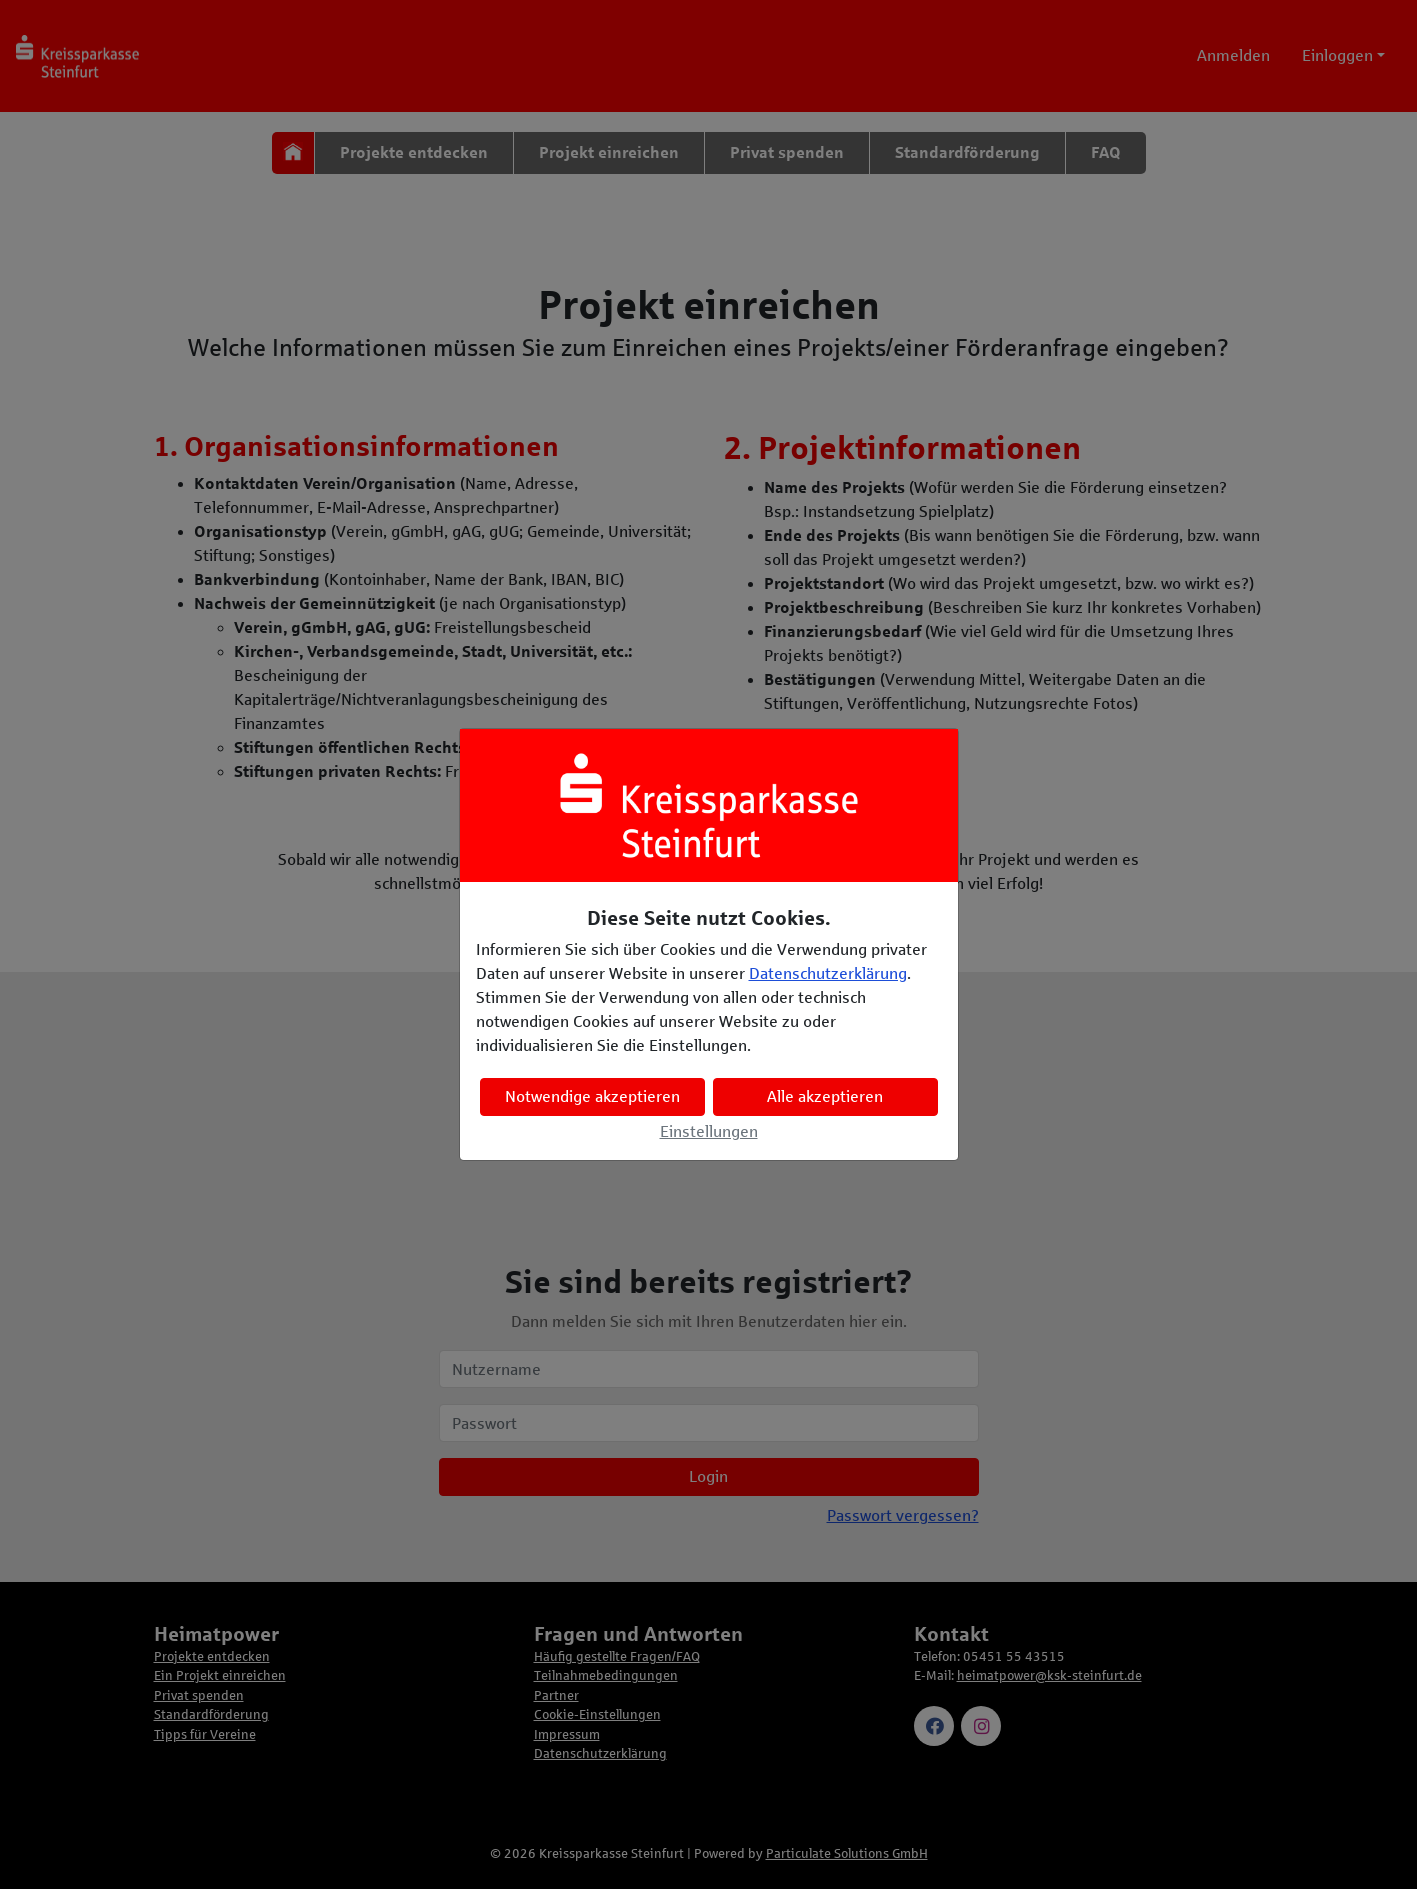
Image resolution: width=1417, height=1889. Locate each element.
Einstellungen (709, 1131)
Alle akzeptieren (825, 1096)
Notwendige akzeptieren (592, 1096)
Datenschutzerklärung (828, 973)
